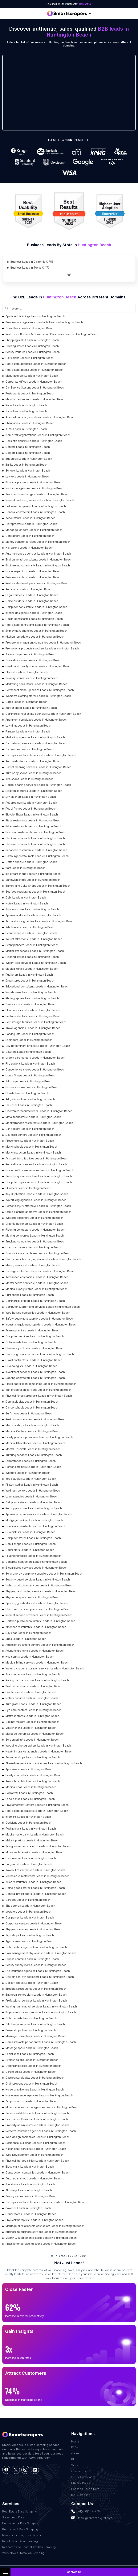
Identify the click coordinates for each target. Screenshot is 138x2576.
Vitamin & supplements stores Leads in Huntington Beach (41, 2237)
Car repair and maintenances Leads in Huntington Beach (41, 755)
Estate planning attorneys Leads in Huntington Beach (38, 1211)
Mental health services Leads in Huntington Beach (37, 1283)
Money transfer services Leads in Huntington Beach (38, 541)
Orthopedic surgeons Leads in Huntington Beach (36, 1947)
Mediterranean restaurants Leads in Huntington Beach (39, 1122)
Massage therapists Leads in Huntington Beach (35, 1733)
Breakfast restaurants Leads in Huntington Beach (36, 1988)
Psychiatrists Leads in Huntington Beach (30, 1532)
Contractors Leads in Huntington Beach (30, 535)
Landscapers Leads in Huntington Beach (31, 1692)
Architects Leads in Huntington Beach (29, 589)
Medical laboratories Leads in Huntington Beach (36, 1443)
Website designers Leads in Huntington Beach (34, 1217)
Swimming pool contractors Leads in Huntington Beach (40, 1354)
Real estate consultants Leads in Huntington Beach (37, 624)
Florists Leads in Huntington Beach (27, 1093)
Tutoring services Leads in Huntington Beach (34, 1455)
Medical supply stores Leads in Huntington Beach (36, 1288)
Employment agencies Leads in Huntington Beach (36, 630)
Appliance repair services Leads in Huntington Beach (39, 1514)
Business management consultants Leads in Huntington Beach (44, 322)
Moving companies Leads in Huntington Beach (35, 1235)
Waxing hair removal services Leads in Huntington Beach (41, 2006)
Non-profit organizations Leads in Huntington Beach (38, 435)
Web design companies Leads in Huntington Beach (38, 2137)
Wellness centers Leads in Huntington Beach (33, 1490)
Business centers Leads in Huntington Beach (33, 577)
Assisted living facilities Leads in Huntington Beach (37, 1158)
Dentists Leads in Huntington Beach (28, 446)
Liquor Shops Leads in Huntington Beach (31, 1075)
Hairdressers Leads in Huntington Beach (31, 1858)
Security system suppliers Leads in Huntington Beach (39, 1176)
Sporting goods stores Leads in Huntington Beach (37, 1603)
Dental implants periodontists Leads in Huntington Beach (41, 2042)
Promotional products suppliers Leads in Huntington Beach (42, 648)
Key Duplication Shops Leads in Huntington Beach (37, 1194)
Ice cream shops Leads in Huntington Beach (33, 873)
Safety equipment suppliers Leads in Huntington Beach (40, 1318)
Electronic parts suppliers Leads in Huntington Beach (38, 1609)
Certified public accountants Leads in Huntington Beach (40, 1621)
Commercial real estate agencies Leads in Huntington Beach (43, 713)
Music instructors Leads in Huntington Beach (33, 1152)
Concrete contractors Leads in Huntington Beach (36, 1561)
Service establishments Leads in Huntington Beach (37, 2113)
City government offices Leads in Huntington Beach (38, 1045)
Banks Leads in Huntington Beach (26, 464)
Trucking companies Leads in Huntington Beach (35, 1241)
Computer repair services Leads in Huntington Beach (39, 1182)
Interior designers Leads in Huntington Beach (34, 612)
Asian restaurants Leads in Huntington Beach (33, 1882)
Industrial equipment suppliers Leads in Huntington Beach (41, 1324)
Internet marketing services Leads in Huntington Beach (40, 500)
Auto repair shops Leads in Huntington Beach (34, 2178)
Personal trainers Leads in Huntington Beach (33, 1466)
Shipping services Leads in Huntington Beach (34, 1929)
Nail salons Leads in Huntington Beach (29, 547)
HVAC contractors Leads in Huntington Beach (34, 1360)
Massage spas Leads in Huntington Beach (32, 2048)
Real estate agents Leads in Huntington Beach (34, 369)
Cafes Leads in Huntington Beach (26, 701)
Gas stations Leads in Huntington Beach (30, 2184)
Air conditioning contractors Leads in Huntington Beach (40, 921)
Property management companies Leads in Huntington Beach (44, 642)
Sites (74, 2465)
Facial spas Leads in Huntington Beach (30, 2053)
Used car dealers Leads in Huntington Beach (34, 1247)
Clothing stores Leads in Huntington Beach (32, 346)
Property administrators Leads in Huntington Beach (37, 2125)
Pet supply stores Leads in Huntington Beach (34, 1508)
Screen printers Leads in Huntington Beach (32, 1739)
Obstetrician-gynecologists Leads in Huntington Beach (40, 1976)
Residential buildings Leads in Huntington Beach (36, 2142)
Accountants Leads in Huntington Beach (30, 518)
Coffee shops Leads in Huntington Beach (31, 862)
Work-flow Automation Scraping (23, 2553)
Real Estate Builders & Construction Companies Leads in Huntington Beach (52, 334)
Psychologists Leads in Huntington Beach (31, 1366)
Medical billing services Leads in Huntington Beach (37, 1662)
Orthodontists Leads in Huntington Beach (31, 2018)
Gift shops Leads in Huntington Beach (29, 1081)
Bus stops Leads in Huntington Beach (29, 458)
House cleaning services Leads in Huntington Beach (38, 784)
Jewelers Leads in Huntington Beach (28, 1911)
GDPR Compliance (83, 2477)
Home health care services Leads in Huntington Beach (40, 1170)
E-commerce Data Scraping (20, 2523)
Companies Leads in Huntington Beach (30, 1917)
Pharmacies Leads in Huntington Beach (30, 423)
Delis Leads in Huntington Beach (26, 897)
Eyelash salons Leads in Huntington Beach (32, 2059)
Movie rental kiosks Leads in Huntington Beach (35, 1852)
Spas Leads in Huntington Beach (26, 1638)
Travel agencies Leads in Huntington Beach (33, 1028)
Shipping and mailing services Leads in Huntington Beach (41, 1591)
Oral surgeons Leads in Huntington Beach (32, 2083)
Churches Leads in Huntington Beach (29, 1105)
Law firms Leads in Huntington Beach (28, 725)
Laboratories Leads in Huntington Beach (31, 1460)
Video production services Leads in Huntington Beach (39, 1585)
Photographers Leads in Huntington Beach (32, 998)
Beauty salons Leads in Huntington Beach (31, 2196)
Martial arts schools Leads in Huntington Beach (35, 950)
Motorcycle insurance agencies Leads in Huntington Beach (42, 2107)
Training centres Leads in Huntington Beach (33, 1330)
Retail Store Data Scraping (20, 2541)
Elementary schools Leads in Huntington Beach (35, 1348)
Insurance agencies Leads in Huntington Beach (35, 488)
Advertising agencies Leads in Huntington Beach (36, 1200)
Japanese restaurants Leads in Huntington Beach (36, 850)
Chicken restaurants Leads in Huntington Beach (35, 838)
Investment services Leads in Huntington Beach (35, 1372)
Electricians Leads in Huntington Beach (30, 2166)
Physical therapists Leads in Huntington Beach (34, 2220)
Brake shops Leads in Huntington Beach (31, 2030)
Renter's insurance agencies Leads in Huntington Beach (41, 2131)
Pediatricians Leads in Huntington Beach (31, 1828)
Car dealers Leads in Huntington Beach (30, 1128)
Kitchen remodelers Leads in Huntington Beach (35, 636)
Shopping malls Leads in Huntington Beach (32, 340)
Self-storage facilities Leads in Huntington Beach (36, 1022)
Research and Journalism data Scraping (29, 2547)
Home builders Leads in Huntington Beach (32, 601)
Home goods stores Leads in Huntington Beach (35, 1887)
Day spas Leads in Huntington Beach (28, 1632)
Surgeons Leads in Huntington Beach (29, 1864)
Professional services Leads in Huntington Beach (36, 2000)
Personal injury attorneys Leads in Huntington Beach (38, 1205)
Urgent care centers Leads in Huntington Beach (35, 1057)
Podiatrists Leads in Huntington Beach (29, 1793)
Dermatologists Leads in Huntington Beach (32, 1401)
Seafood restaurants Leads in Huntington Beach (36, 891)
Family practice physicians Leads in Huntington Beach (39, 1437)
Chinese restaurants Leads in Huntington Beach (35, 844)
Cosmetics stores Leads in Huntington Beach (33, 660)
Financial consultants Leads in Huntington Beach (36, 1526)
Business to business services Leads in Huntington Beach (41, 2231)
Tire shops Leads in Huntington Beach (29, 778)
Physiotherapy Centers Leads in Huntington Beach (37, 1804)
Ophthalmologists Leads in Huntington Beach (33, 2065)
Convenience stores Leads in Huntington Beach (35, 1069)
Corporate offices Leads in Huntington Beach (34, 381)
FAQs (74, 2447)
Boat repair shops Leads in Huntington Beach (34, 1686)
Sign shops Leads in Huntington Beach (30, 1935)
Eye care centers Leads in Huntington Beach (33, 1710)
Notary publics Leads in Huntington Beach (32, 1698)
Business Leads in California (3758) (32, 261)
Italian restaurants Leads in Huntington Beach (34, 826)
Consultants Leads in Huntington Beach (30, 328)
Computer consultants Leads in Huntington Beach (36, 607)
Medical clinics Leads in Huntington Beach (32, 968)
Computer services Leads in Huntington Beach (35, 1336)
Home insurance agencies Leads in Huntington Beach (39, 2095)
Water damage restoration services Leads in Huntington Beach (45, 1668)
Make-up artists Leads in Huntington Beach (32, 1840)
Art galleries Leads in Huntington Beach (30, 1099)
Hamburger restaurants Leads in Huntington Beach (37, 856)
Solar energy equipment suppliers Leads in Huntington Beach (44, 1573)
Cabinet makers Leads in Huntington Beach (32, 1721)
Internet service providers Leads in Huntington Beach (39, 1615)
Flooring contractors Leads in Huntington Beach (35, 1229)
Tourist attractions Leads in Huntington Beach (34, 939)
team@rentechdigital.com (91, 2518)
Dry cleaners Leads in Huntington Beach (31, 796)
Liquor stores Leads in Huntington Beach (31, 2214)
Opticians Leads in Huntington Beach (28, 1822)
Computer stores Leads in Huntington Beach (33, 1538)
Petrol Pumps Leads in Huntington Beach (31, 808)
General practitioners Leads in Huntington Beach (36, 1893)
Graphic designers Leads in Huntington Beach (34, 1223)
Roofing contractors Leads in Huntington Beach (35, 1377)
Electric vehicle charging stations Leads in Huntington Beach (43, 1259)
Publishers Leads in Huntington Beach (29, 974)
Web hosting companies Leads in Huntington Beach (38, 1312)
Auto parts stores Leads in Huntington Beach (33, 761)
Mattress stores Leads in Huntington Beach (32, 1715)
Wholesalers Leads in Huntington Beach (30, 927)
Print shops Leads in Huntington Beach (30, 1294)
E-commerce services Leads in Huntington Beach (36, 1567)
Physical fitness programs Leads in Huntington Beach (39, 1395)
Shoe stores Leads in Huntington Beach (30, 1905)
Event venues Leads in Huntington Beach (31, 933)
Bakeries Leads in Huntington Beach (28, 2208)
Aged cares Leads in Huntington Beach (30, 1941)
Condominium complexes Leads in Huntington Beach (38, 1253)
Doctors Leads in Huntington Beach (28, 452)
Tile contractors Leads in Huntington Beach (33, 1674)
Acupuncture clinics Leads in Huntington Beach (35, 1650)
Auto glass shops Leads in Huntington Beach (33, 1704)
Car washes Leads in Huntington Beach (30, 749)
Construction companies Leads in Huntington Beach (38, 2172)
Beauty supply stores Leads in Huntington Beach (36, 1965)
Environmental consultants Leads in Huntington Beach (39, 559)
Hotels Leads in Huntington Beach (27, 903)
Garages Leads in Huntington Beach (28, 1899)
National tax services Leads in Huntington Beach (36, 2148)
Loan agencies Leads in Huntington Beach (32, 1496)
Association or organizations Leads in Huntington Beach (40, 417)
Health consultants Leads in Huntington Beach (34, 618)
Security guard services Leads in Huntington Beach (38, 1579)
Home (75, 2441)
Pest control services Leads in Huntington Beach (36, 1419)
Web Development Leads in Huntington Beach (34, 2154)
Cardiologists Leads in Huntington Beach (31, 2071)
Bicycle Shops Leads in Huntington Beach (32, 814)
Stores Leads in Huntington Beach (27, 672)
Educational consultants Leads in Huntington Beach (37, 986)
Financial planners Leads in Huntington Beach (34, 482)
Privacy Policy (80, 2483)
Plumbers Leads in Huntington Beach (28, 1188)
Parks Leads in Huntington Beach (26, 405)
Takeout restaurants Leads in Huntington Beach (35, 1870)
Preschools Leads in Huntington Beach (30, 1140)
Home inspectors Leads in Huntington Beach (33, 571)
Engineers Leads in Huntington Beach (29, 1039)
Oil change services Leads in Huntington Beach (35, 2024)
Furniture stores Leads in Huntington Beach (32, 1087)
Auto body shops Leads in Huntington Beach (33, 773)
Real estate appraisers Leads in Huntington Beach (37, 1810)
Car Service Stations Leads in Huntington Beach (35, 387)
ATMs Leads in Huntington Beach (26, 429)
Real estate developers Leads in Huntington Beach (37, 583)
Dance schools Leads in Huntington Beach (32, 1407)
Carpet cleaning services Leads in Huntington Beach (38, 767)
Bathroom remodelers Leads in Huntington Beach (36, 1994)
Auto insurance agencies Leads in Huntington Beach (38, 553)
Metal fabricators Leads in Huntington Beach (33, 1117)
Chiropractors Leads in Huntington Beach (31, 523)
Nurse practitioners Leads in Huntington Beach (35, 2089)
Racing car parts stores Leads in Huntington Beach (37, 1680)
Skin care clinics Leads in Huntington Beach (33, 1010)
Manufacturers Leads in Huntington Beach (32, 375)
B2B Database (80, 2494)
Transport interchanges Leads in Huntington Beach (37, 494)
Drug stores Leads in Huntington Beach (30, 980)
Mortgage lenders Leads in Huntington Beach (34, 529)
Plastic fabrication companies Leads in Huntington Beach (41, 1383)
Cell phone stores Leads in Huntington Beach (34, 1502)
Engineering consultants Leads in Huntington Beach (38, 565)
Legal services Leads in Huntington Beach (32, 595)
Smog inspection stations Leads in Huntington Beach (38, 1846)
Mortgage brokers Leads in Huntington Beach (34, 1520)
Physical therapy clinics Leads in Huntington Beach (37, 2160)
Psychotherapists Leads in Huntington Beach (33, 1555)
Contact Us (85, 3)
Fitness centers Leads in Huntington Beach (32, 1959)
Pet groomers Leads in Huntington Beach (31, 802)
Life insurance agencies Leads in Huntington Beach (38, 1970)
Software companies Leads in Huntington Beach (36, 506)
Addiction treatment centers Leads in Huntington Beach (40, 1644)
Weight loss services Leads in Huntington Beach (36, 962)
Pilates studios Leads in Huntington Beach (32, 1484)
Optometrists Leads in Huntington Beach (31, 1342)
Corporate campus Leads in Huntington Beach (34, 1923)
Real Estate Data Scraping (19, 2511)
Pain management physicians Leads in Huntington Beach (41, 1953)
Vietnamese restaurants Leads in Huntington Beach (37, 1876)
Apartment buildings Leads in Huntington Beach (35, 316)
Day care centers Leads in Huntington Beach (34, 1134)
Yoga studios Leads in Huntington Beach (31, 1478)
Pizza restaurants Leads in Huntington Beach (33, 820)
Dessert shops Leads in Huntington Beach (32, 1982)
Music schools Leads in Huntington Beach (32, 1146)
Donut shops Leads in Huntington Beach (31, 1543)
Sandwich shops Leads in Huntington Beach (33, 879)
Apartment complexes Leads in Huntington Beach (36, 719)
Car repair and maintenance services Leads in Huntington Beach (46, 2202)
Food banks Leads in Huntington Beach (30, 1798)
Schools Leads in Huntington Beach (28, 470)
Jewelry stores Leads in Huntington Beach (32, 678)
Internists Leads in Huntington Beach (28, 1816)
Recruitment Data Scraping (20, 2529)
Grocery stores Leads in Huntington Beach (32, 909)
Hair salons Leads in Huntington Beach (30, 357)
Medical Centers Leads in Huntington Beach (33, 1431)
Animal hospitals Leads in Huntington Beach (33, 1781)
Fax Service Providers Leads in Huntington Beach (37, 2119)
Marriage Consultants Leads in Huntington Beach (36, 2036)
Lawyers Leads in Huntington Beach (28, 476)
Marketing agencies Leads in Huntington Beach (35, 737)
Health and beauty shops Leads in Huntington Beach (38, 666)
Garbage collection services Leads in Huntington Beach (40, 1271)
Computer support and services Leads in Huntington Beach (43, 1306)
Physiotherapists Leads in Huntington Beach (33, 1597)
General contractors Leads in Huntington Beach (35, 512)
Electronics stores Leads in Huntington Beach (34, 790)
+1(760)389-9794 (86, 2511)
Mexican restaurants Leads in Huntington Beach (35, 399)
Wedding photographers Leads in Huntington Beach (38, 1745)
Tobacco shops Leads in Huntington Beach (33, 1757)
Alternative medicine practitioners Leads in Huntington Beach (44, 1763)
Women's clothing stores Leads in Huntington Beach (38, 695)
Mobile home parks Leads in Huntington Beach (35, 1834)
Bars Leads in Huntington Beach (25, 867)
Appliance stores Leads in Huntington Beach (33, 915)
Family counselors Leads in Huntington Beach (34, 1775)
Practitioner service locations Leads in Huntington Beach (41, 2243)
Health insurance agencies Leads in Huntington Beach (39, 1751)
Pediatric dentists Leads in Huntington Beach (33, 1016)
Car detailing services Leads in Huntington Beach (36, 743)
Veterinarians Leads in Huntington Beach (31, 1727)
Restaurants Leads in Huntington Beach (30, 393)
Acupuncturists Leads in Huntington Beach (32, 2101)
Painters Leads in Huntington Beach (28, 731)
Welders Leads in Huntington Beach (28, 1472)
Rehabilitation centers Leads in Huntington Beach (36, 1164)
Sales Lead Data (13, 2517)
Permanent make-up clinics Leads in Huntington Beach (40, 690)
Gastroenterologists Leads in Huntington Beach (35, 2077)
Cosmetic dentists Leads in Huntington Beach (34, 440)
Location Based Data (85, 2488)
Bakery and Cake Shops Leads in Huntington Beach (38, 885)
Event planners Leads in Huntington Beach (32, 945)
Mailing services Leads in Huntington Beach (33, 1265)
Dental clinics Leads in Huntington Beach (31, 1004)
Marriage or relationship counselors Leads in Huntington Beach (45, 2225)
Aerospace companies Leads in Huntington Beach (37, 1277)
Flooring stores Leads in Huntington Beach (32, 956)
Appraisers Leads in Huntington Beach (29, 1769)
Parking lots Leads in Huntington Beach (30, 1033)
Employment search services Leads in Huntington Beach (41, 2012)
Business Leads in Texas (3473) (30, 267)
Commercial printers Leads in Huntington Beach (35, 1300)
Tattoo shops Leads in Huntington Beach (31, 654)
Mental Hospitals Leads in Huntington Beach (33, 1449)
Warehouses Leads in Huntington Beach (31, 992)
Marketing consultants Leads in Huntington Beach (36, 684)
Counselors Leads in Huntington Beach (30, 1549)
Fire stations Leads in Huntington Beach (30, 1063)
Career (76, 2453)
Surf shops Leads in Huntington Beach (29, 1413)
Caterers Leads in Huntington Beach (28, 1051)
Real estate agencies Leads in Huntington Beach (36, 363)
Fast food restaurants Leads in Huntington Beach (36, 832)
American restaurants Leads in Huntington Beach (36, 1627)
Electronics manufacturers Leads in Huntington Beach (39, 1111)
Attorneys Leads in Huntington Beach (29, 2190)
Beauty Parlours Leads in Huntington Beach (33, 352)
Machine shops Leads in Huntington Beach (32, 1425)
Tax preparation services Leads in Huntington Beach (38, 1389)
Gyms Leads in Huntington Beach (26, 411)
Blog (74, 2459)
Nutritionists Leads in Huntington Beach (30, 1656)
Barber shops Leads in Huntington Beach (31, 707)
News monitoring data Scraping (23, 2535)
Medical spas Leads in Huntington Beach (31, 1787)
